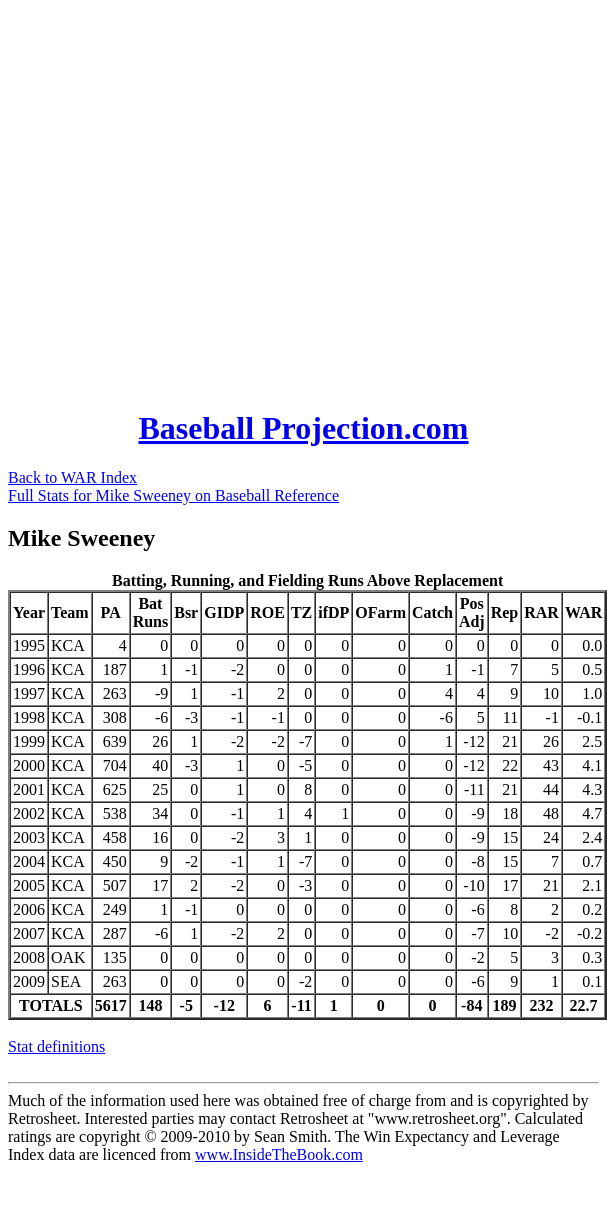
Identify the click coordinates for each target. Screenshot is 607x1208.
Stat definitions (56, 1046)
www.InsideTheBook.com (279, 1154)
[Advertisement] (190, 198)
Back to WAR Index (72, 477)
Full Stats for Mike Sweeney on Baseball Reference (173, 495)
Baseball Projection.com (303, 428)
